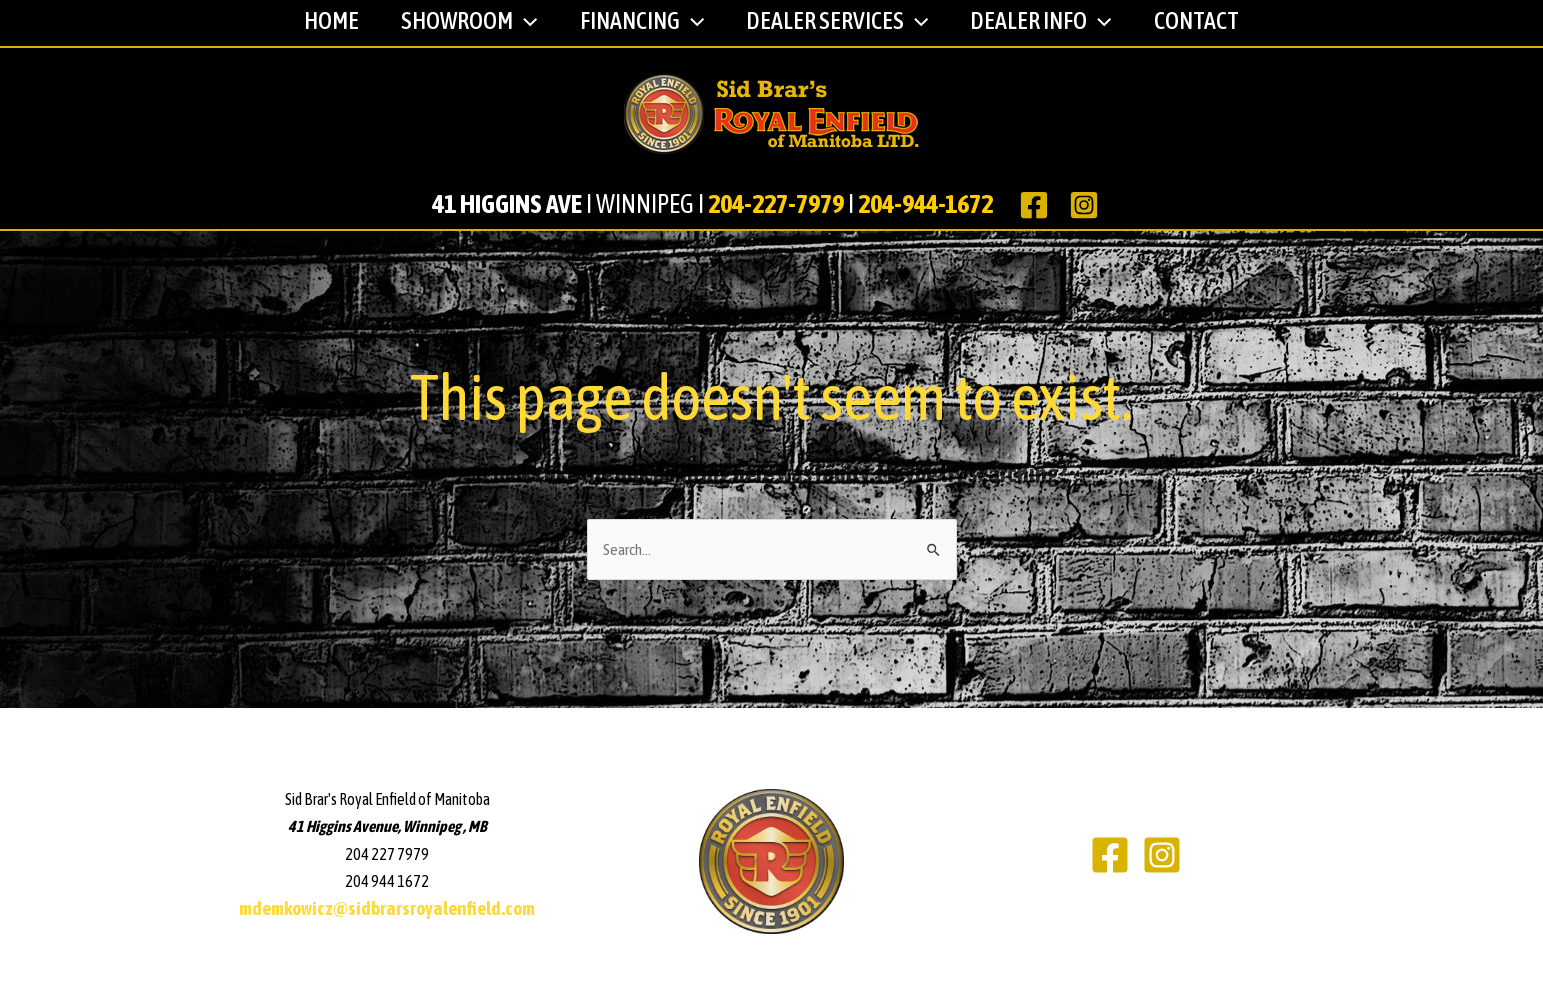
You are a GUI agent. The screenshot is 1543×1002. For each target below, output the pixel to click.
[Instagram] (1162, 855)
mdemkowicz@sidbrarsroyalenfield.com (387, 908)
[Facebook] (1110, 855)
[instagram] (1087, 205)
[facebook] (1037, 205)
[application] (516, 22)
